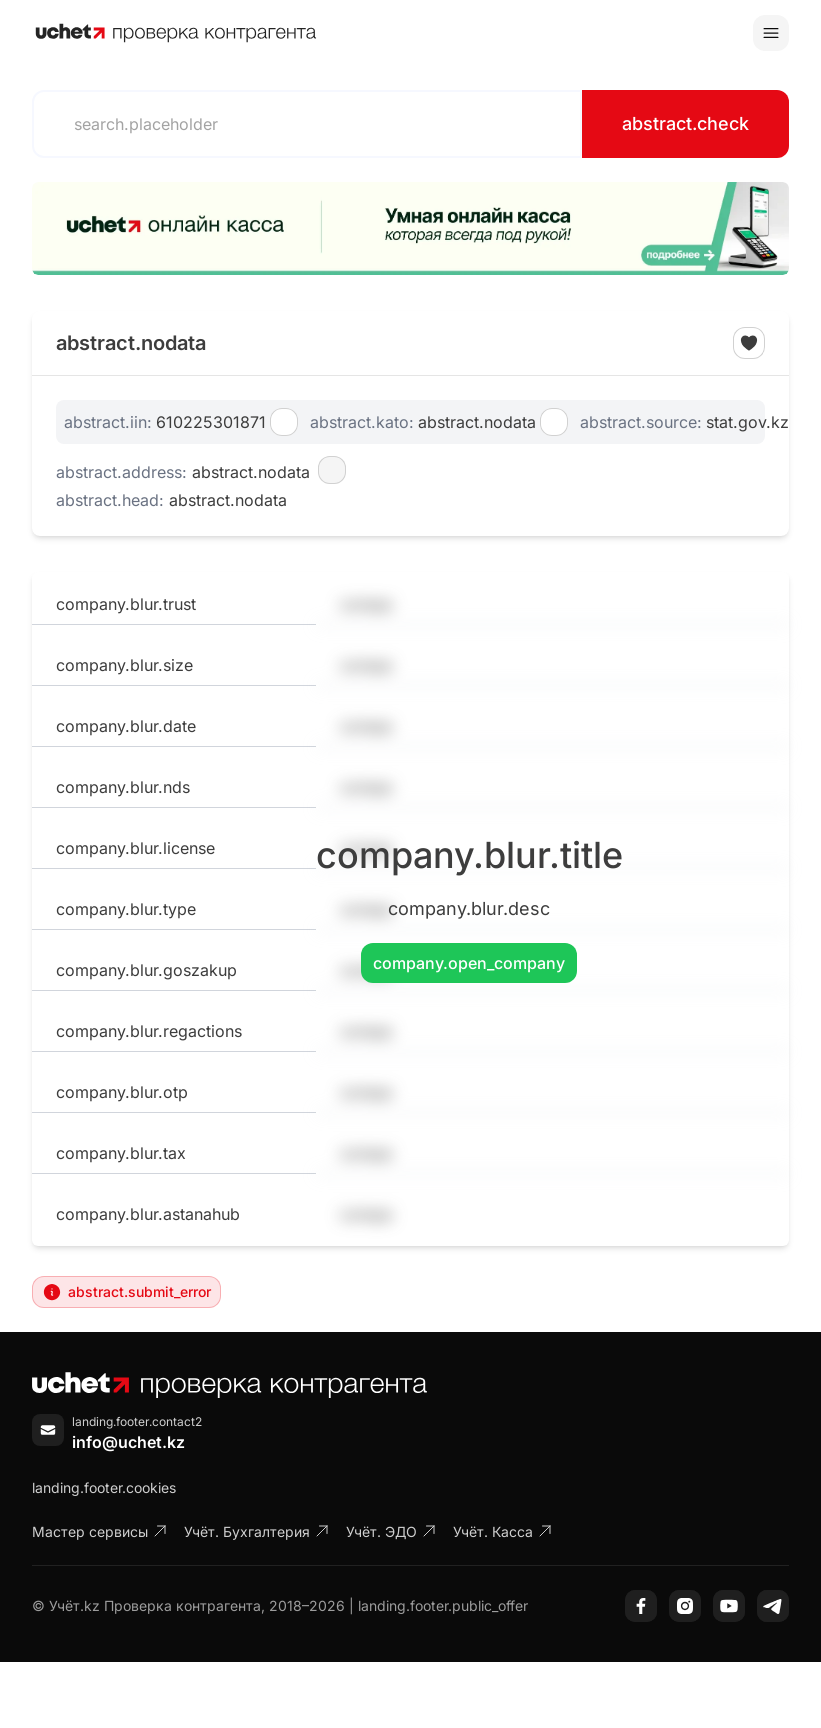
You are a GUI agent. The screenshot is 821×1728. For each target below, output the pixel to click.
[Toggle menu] (771, 33)
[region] (410, 228)
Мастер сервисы (100, 1531)
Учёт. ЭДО (391, 1531)
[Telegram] (773, 1606)
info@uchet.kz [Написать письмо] (128, 1442)
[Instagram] (685, 1606)
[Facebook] (641, 1606)
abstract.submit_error (126, 1292)
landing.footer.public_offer (443, 1605)
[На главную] (176, 33)
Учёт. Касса (503, 1531)
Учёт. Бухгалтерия (257, 1531)
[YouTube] (729, 1606)
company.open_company (469, 963)
